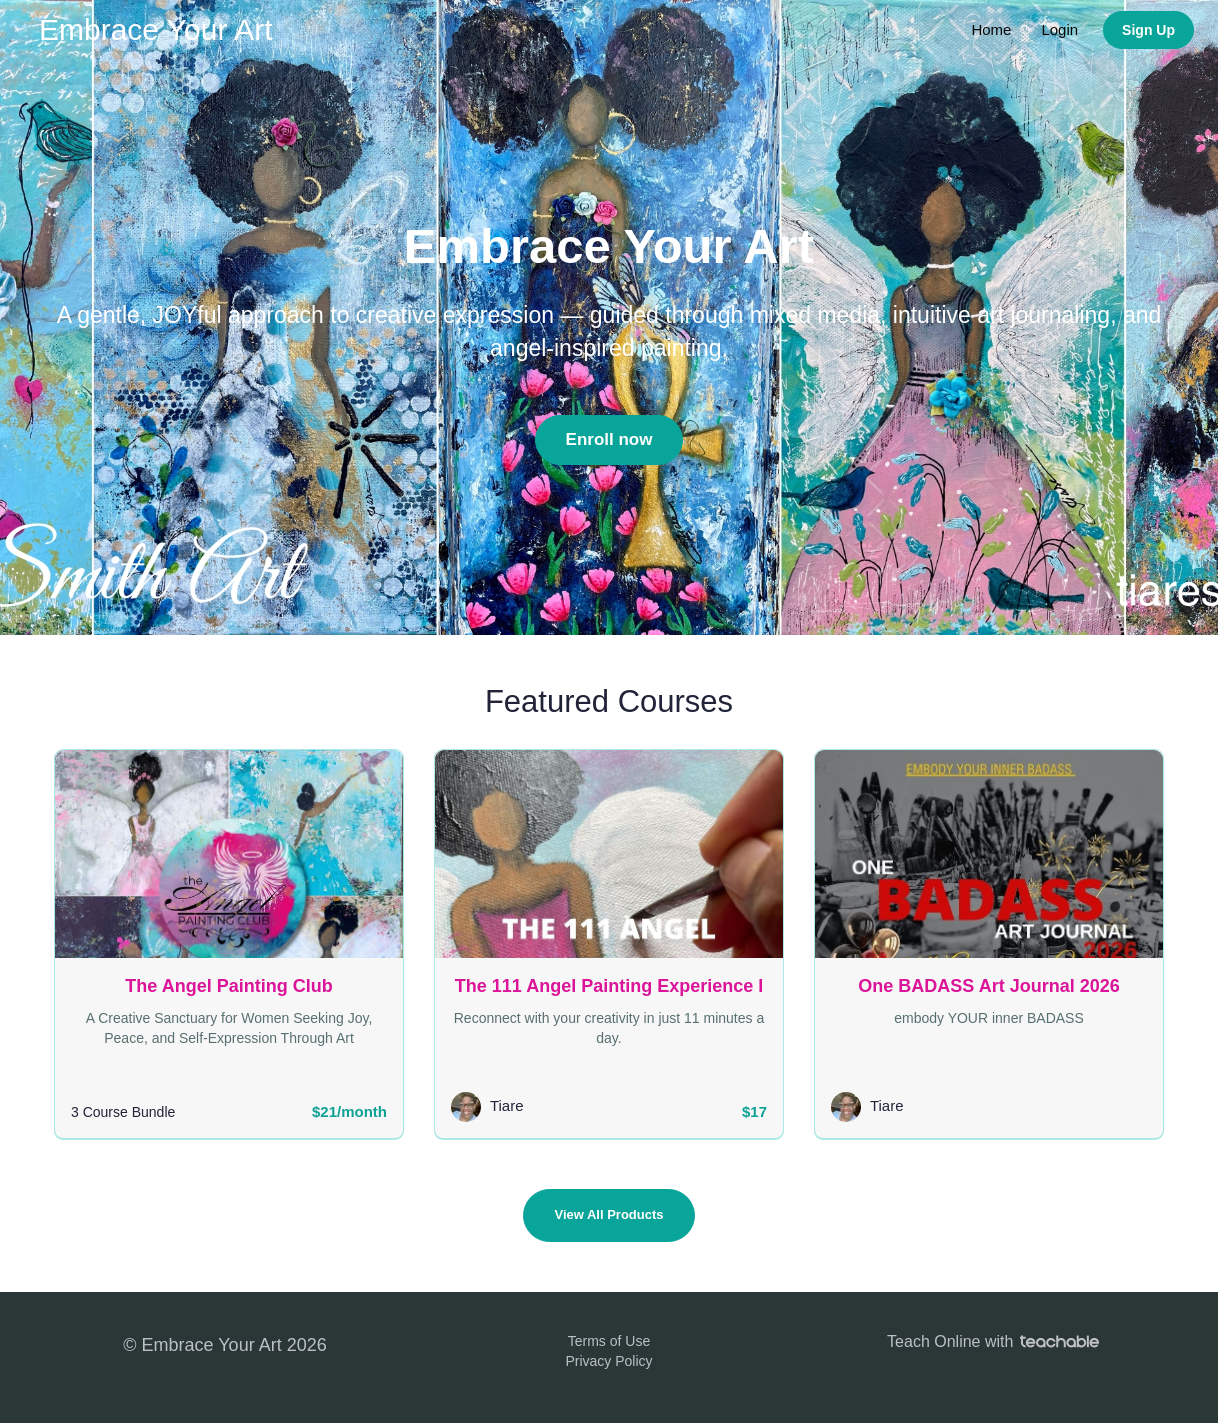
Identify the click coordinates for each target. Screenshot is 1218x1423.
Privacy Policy (608, 1361)
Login (1059, 29)
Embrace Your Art (155, 29)
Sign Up (1148, 30)
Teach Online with (993, 1341)
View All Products (608, 1214)
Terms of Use (609, 1341)
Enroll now (609, 439)
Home (991, 29)
